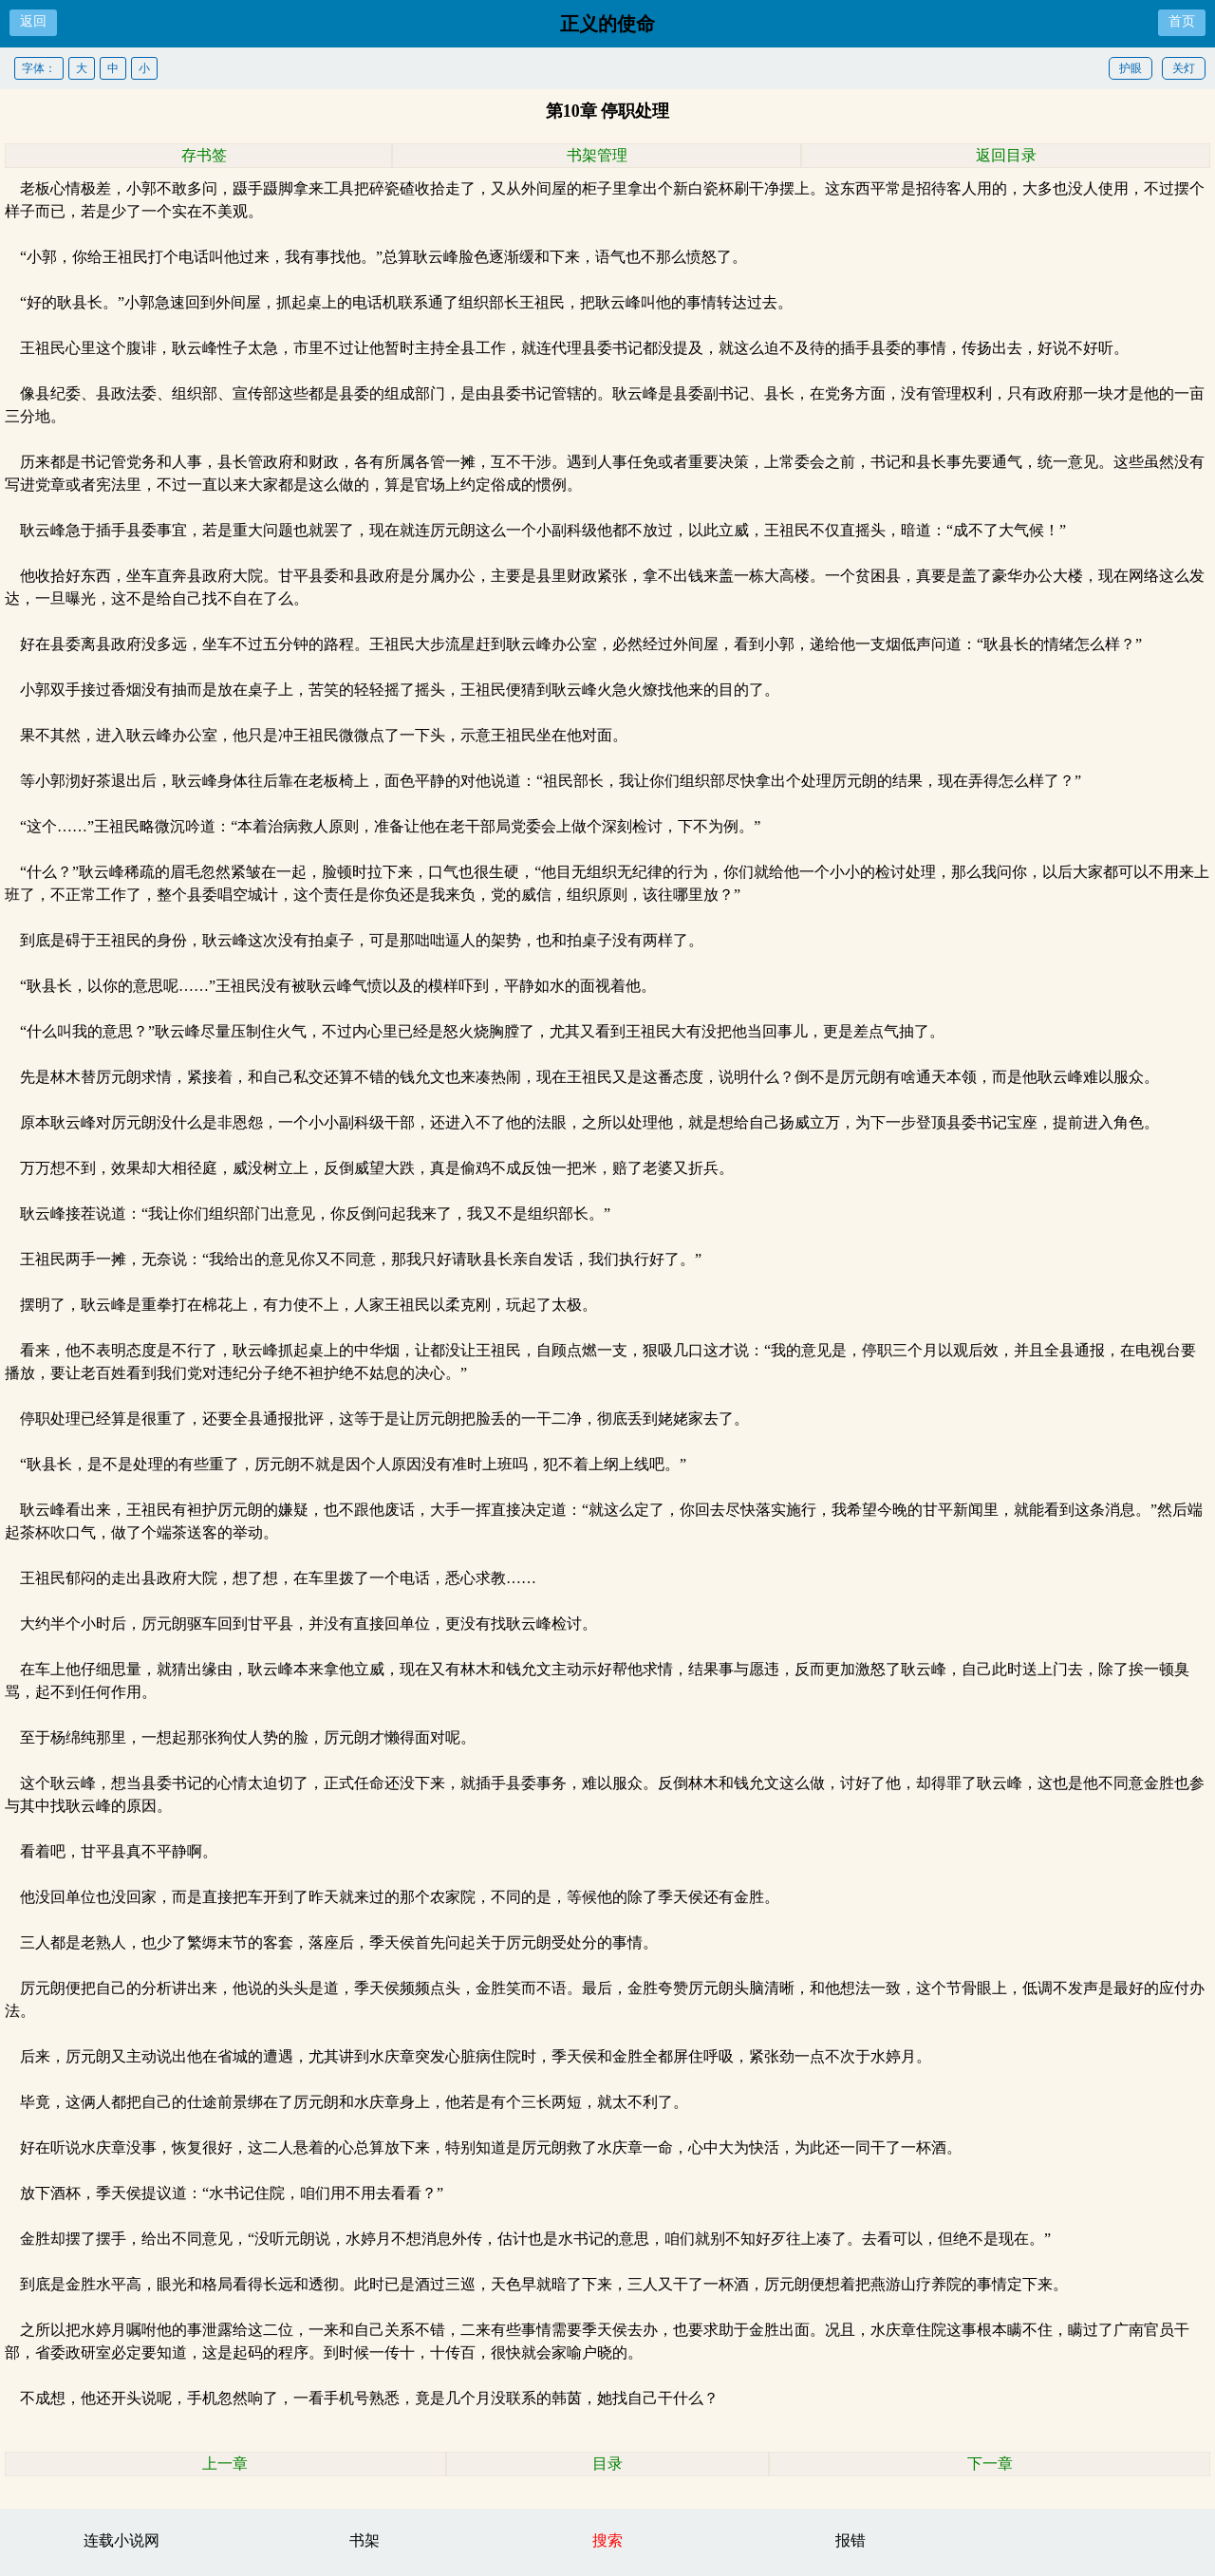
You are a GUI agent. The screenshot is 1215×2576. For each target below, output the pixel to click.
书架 (364, 2540)
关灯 (1183, 68)
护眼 (1130, 68)
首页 (1181, 21)
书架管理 (597, 155)
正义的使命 (607, 23)
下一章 (990, 2463)
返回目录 (1006, 155)
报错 (850, 2540)
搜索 (607, 2540)
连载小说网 (121, 2540)
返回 (33, 21)
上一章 (225, 2463)
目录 (607, 2463)
